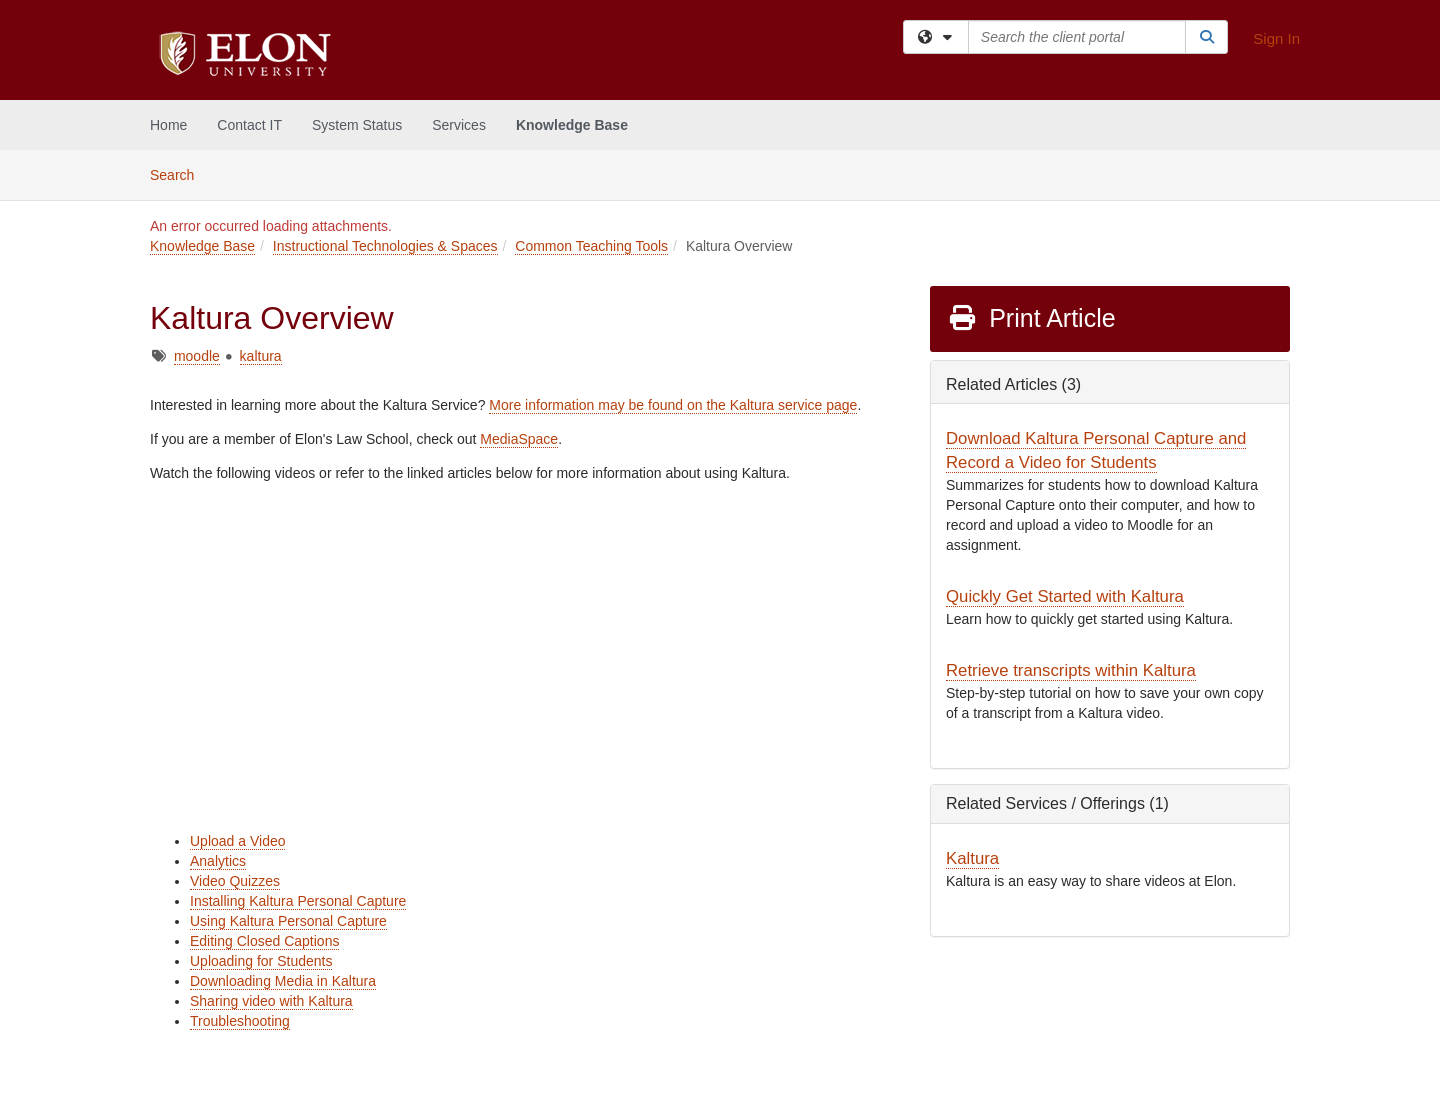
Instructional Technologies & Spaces (385, 246)
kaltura (261, 356)
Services (459, 125)
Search (179, 173)
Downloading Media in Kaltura (283, 981)
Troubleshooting (240, 1021)
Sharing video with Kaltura (271, 1001)
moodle (197, 356)
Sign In (1276, 38)
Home (168, 125)
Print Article (1031, 318)
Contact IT (249, 125)
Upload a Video (237, 841)
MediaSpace (519, 439)
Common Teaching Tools (591, 246)
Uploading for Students (261, 961)
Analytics (218, 861)
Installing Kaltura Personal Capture (298, 901)
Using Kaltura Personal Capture (288, 921)
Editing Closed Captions (264, 941)
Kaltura (972, 858)
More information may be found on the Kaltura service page (673, 405)
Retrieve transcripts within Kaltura (1071, 670)
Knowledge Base (572, 125)
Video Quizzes (235, 881)
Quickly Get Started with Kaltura (1065, 596)
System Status (357, 125)
